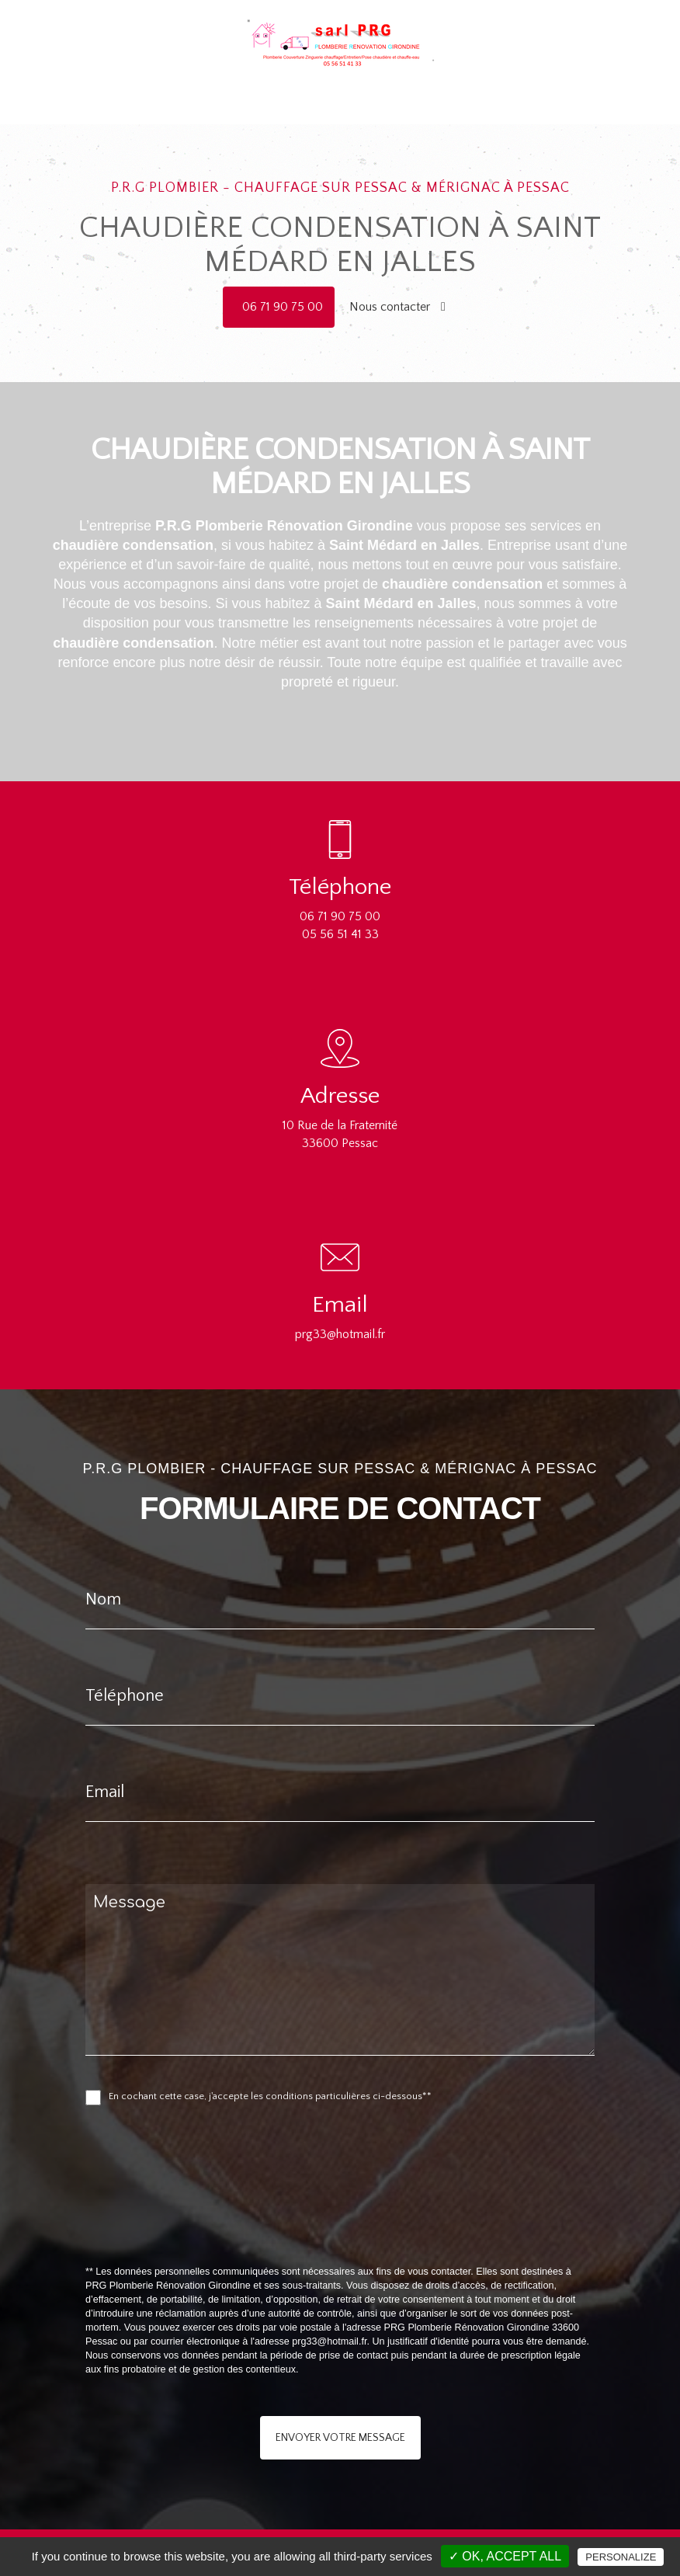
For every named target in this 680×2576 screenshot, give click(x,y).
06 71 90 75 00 (282, 307)
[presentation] (250, 2219)
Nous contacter (397, 307)
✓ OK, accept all (505, 2556)
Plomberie (238, 82)
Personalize (620, 2557)
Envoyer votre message (340, 2438)
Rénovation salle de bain (398, 82)
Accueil (184, 82)
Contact (491, 82)
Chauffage (299, 82)
